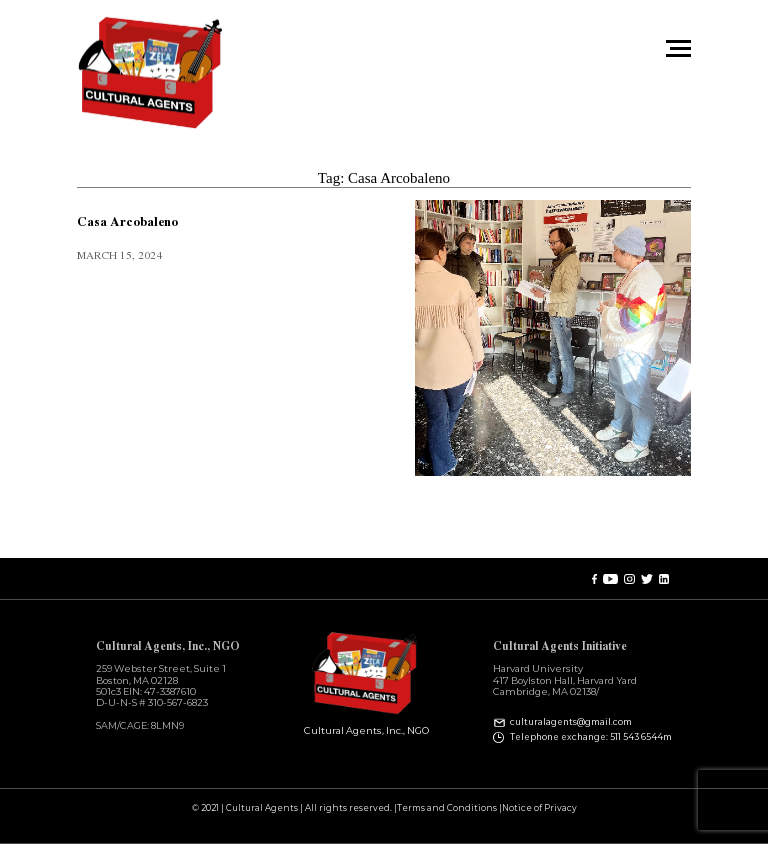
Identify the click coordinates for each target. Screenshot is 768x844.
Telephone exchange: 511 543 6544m (591, 737)
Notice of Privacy (539, 808)
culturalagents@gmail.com (571, 722)
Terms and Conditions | (449, 808)
